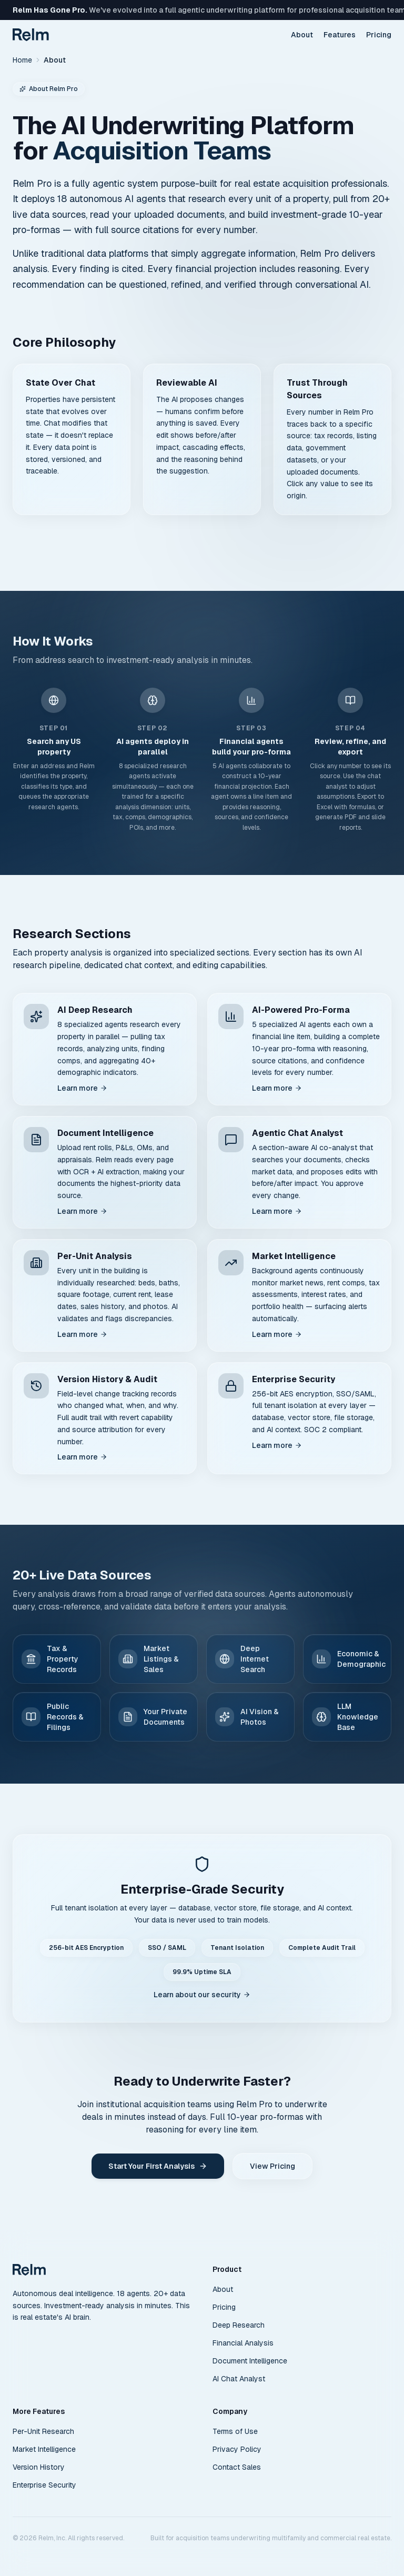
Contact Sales (237, 2467)
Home (22, 60)
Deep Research (239, 2325)
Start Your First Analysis (157, 2166)
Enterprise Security (44, 2485)
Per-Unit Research (43, 2431)
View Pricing (272, 2166)
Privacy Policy (237, 2449)
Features (340, 34)
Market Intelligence (44, 2449)
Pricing (378, 34)
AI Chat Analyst (239, 2378)
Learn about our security (202, 1994)
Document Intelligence (250, 2361)
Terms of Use (235, 2431)
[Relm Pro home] (29, 2270)
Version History (39, 2467)
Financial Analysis (243, 2343)
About (302, 34)
